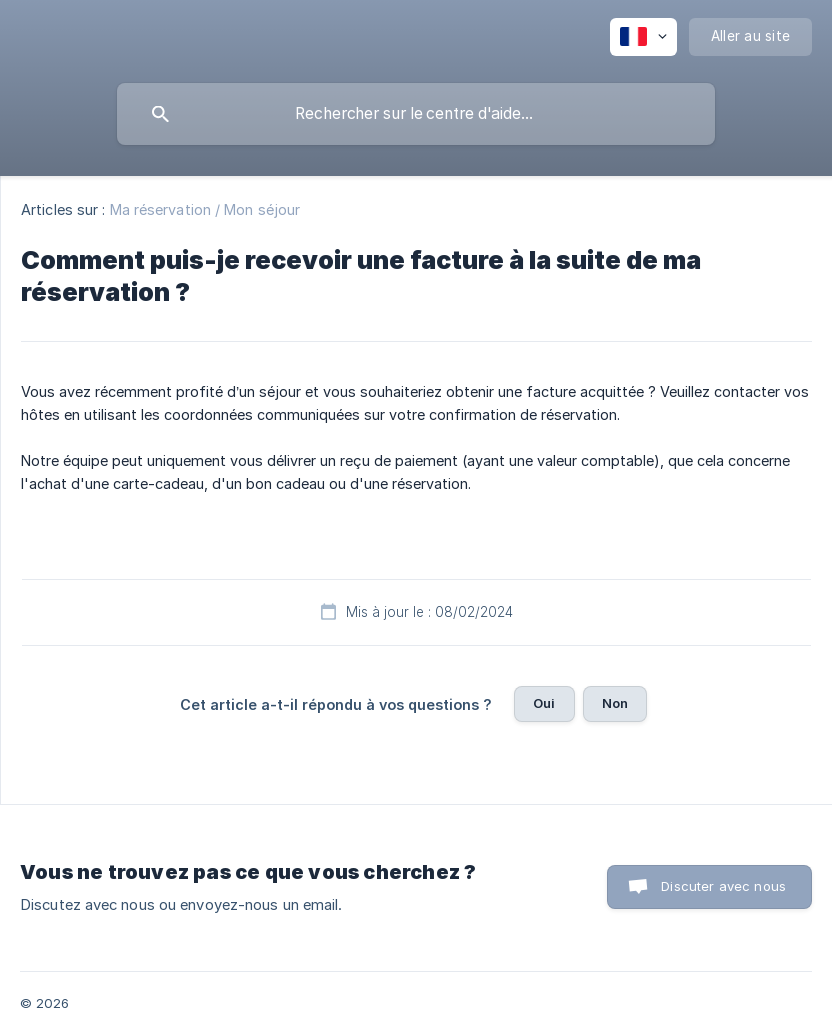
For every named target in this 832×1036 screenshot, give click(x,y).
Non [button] (615, 703)
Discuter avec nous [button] (723, 886)
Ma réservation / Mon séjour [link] (205, 209)
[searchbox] (416, 114)
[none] (643, 37)
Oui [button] (544, 703)
